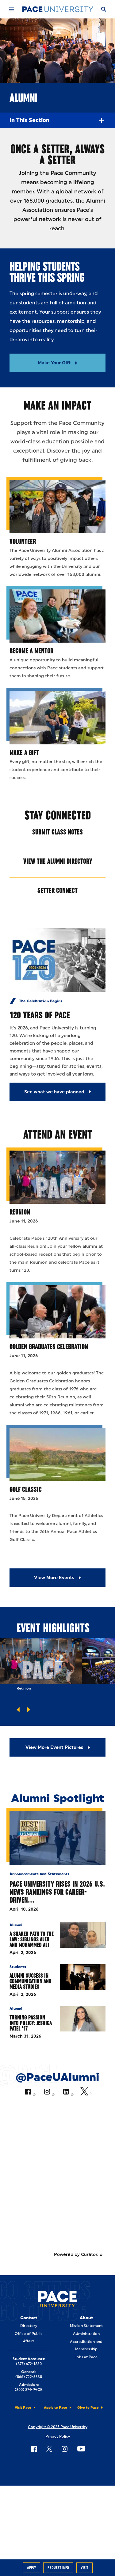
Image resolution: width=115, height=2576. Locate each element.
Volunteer (23, 541)
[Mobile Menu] (11, 9)
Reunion (20, 1211)
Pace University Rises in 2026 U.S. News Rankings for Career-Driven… (57, 1892)
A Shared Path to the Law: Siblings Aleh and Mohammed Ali (32, 1939)
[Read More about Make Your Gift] (57, 363)
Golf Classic (26, 1489)
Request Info (58, 2568)
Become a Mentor (31, 650)
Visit (84, 2568)
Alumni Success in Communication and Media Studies (31, 1981)
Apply (31, 2568)
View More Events (54, 1577)
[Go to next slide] (28, 1709)
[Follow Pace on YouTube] (81, 2448)
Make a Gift (24, 752)
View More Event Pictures (54, 1747)
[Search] (103, 9)
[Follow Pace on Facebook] (34, 2448)
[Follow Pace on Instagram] (64, 2448)
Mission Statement (86, 2326)
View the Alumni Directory (57, 861)
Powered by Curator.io (78, 2254)
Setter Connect (57, 890)
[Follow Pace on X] (49, 2448)
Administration (86, 2334)
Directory (28, 2326)
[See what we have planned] (57, 1092)
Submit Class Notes (57, 831)
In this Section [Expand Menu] (57, 120)
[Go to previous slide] (18, 1709)
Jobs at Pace (86, 2357)
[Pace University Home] (57, 9)
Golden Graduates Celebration (49, 1346)
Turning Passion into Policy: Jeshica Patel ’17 (31, 2023)
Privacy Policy (57, 2436)
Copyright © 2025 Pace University (57, 2427)
